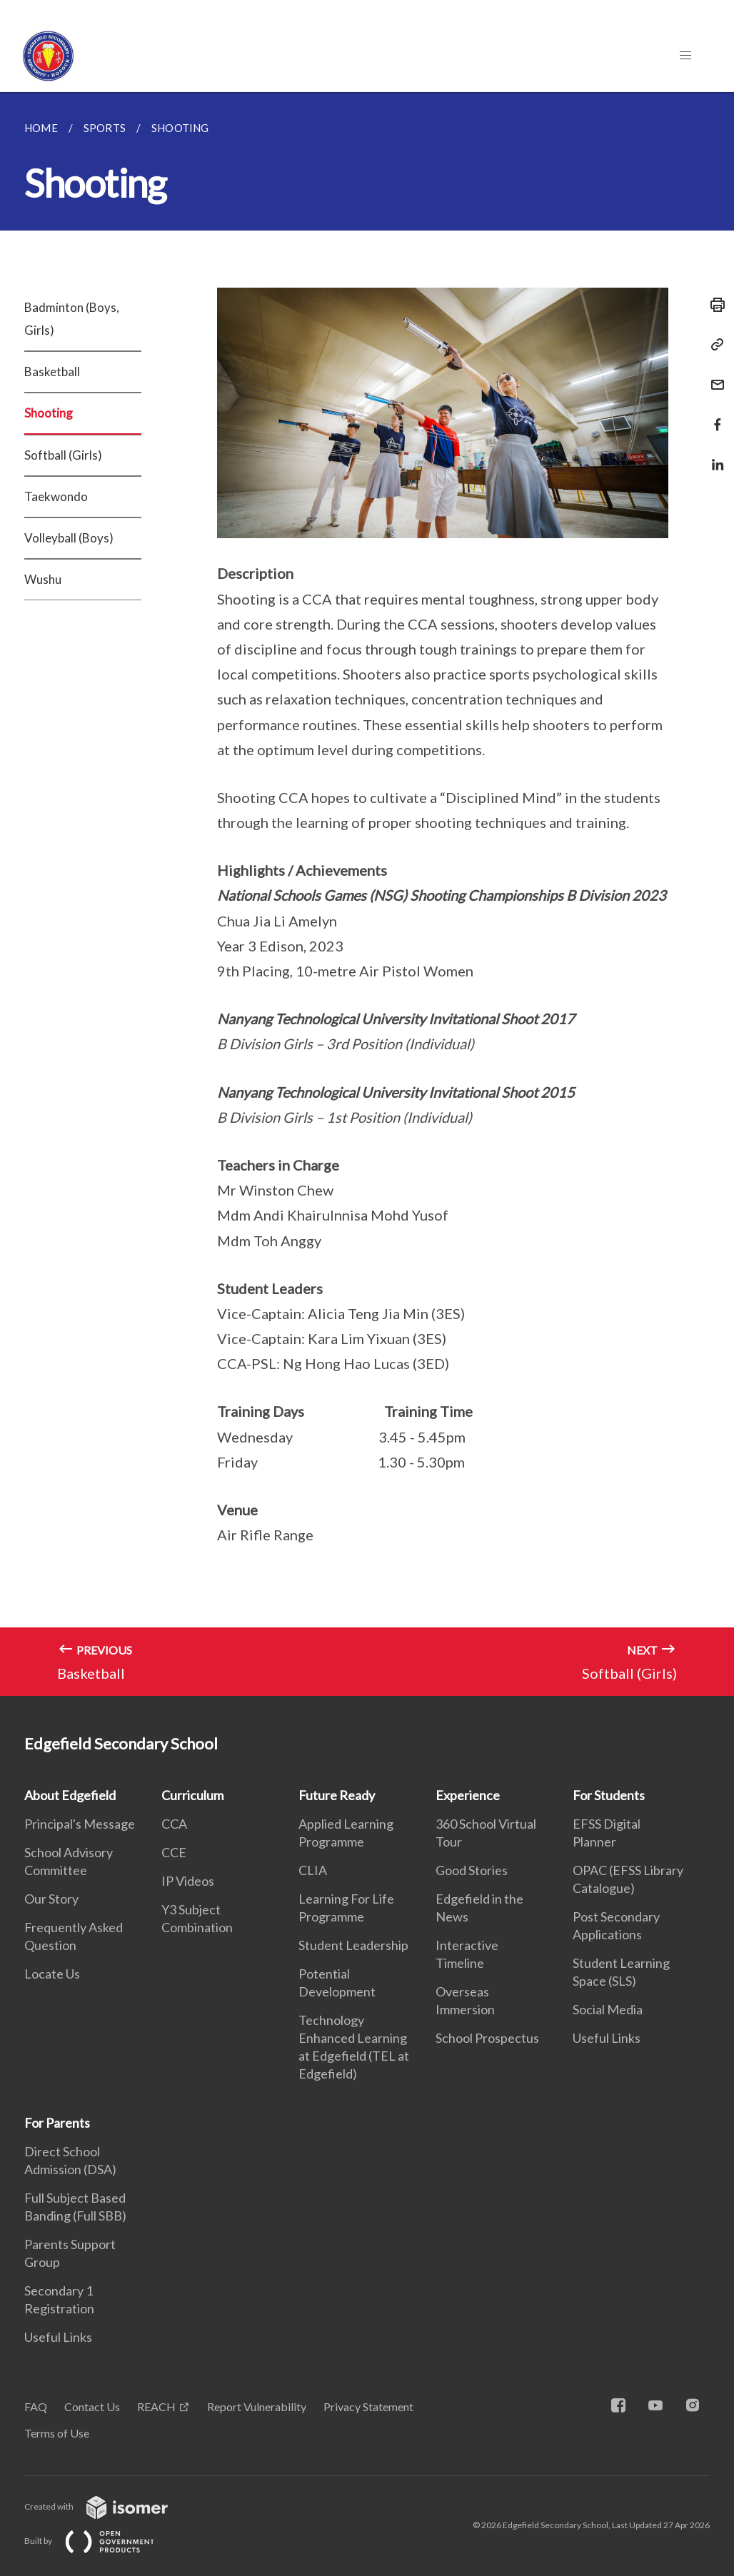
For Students (609, 1795)
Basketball (52, 371)
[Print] (713, 305)
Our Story (51, 1898)
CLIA (312, 1870)
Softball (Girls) (63, 455)
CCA (174, 1824)
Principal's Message (79, 1824)
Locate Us (52, 1973)
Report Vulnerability (256, 2406)
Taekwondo (56, 496)
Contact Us (92, 2406)
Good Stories (472, 1870)
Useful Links (606, 2038)
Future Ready (336, 1795)
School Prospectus (487, 2038)
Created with (107, 2506)
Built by (100, 2540)
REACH (156, 2406)
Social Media (608, 2009)
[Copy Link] (713, 345)
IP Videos (187, 1881)
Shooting (48, 412)
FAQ (35, 2406)
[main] (367, 894)
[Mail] (713, 376)
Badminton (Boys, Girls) (71, 319)
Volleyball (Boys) (69, 537)
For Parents (57, 2123)
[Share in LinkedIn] (713, 456)
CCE (173, 1852)
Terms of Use (56, 2433)
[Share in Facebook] (713, 416)
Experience (468, 1795)
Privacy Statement (368, 2406)
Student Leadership (353, 1945)
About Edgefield (70, 1795)
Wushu (42, 579)
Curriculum (192, 1795)
